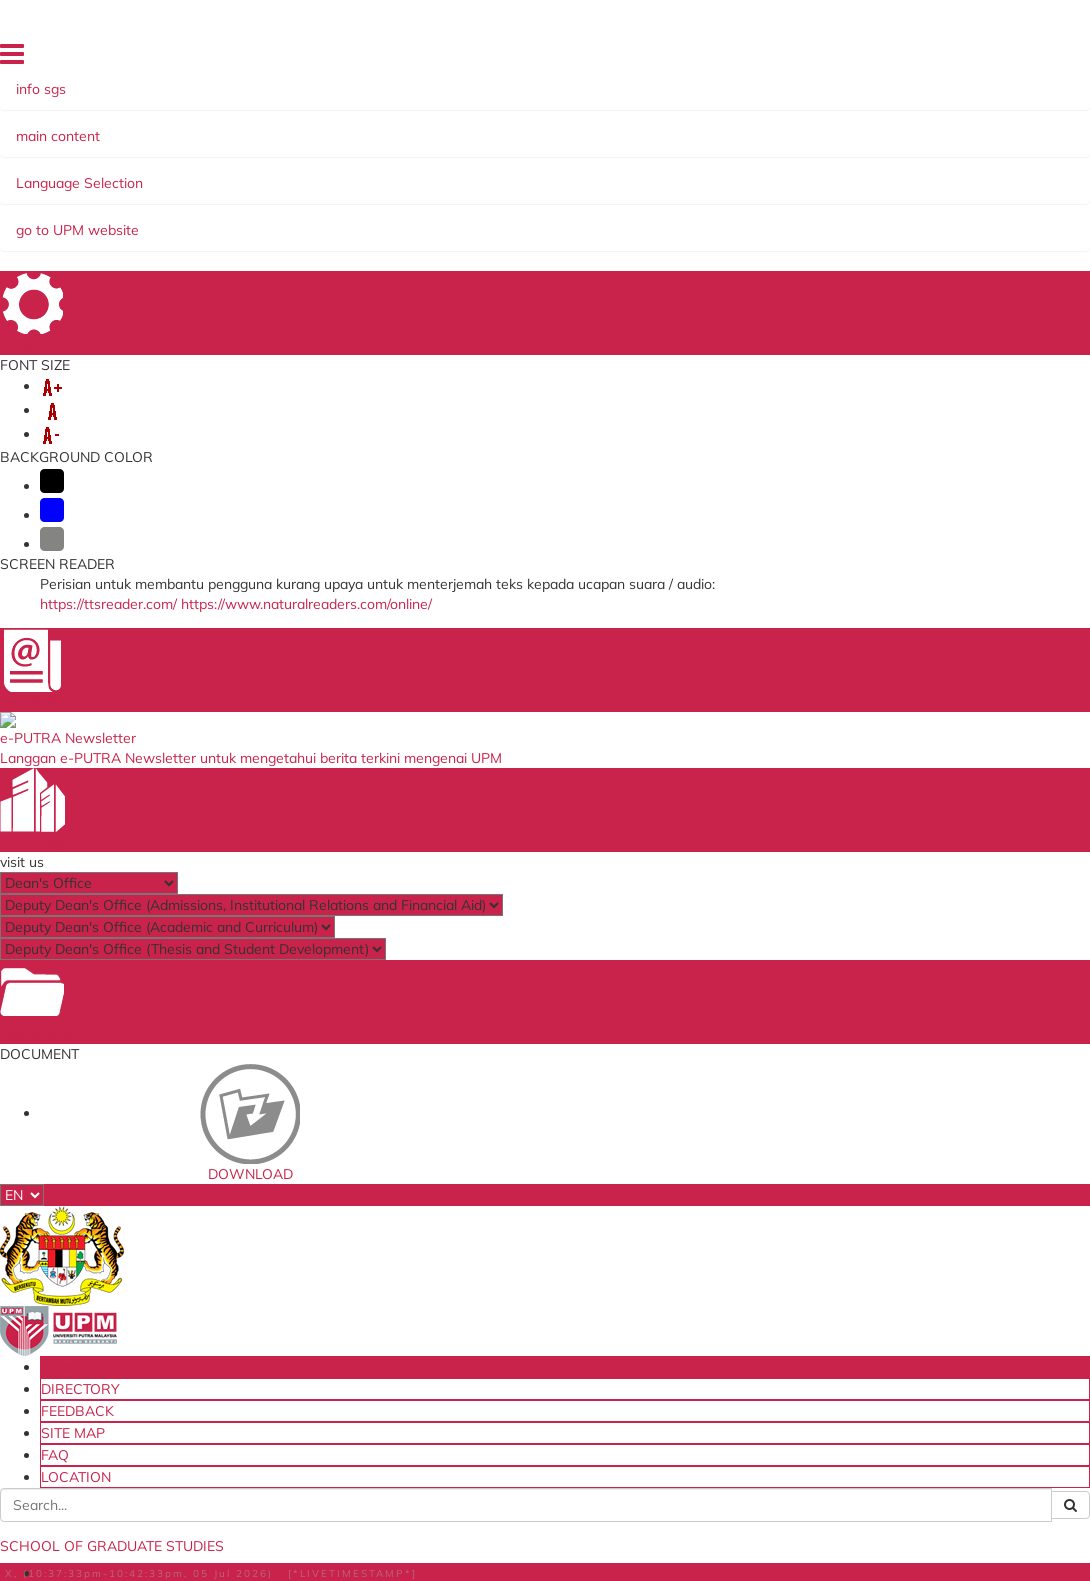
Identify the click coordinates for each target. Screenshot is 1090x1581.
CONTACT (865, 193)
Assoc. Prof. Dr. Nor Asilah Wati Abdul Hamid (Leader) (273, 638)
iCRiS (312, 1371)
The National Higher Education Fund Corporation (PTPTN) (532, 1222)
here (156, 527)
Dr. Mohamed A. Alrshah (186, 786)
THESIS (471, 193)
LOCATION (944, 59)
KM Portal (325, 1298)
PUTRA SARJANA (575, 193)
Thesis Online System (359, 1237)
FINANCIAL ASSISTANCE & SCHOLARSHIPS (277, 193)
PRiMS (315, 1351)
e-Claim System (343, 1277)
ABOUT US (163, 173)
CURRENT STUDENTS (541, 173)
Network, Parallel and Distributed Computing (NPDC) (271, 879)
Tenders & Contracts (704, 1250)
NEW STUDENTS (389, 173)
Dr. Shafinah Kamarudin (185, 805)
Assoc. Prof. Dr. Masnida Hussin (207, 712)
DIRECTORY (687, 59)
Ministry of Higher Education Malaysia (529, 1182)
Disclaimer (186, 1563)
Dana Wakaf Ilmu (695, 1229)
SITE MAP (835, 59)
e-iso (657, 1209)
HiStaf (662, 1270)
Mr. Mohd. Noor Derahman (191, 824)
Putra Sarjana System (362, 1257)
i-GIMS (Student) (347, 1196)
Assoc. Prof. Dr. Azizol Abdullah (207, 675)
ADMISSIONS (266, 173)
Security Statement (289, 1563)
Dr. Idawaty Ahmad (173, 768)
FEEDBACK (764, 59)
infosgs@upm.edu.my (836, 471)
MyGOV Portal (513, 1255)
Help (126, 1563)
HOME (623, 59)
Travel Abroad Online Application (360, 1324)
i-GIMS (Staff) (337, 1217)
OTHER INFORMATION (733, 193)
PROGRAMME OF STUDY (723, 173)
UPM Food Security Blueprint (699, 1182)
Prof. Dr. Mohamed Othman (195, 656)
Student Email (338, 1176)
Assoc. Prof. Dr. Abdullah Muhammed (223, 731)
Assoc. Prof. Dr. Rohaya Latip (198, 694)
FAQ (888, 59)
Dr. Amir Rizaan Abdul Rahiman (209, 749)
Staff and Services (182, 1267)
